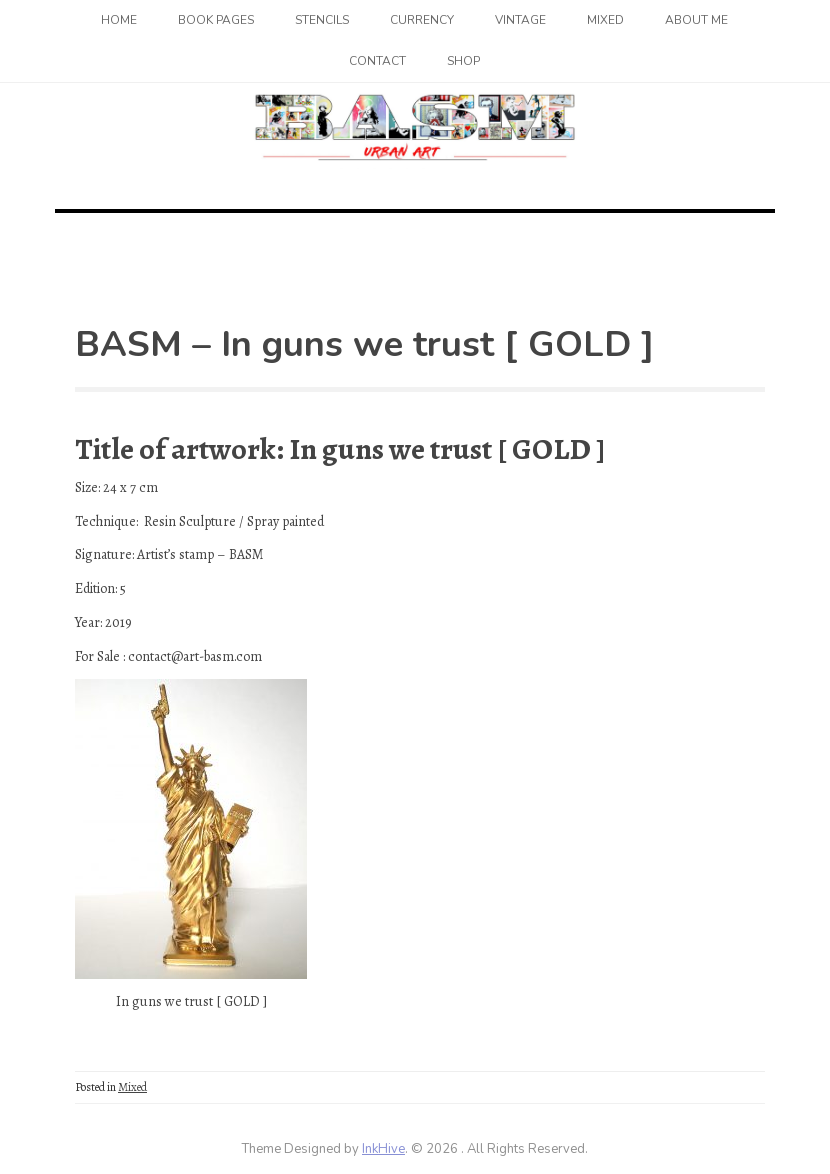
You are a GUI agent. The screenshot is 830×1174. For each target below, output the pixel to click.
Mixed (605, 20)
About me (696, 20)
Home (119, 20)
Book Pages (216, 20)
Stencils (322, 20)
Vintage (520, 20)
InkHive (383, 1149)
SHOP (463, 61)
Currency (422, 20)
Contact (377, 61)
